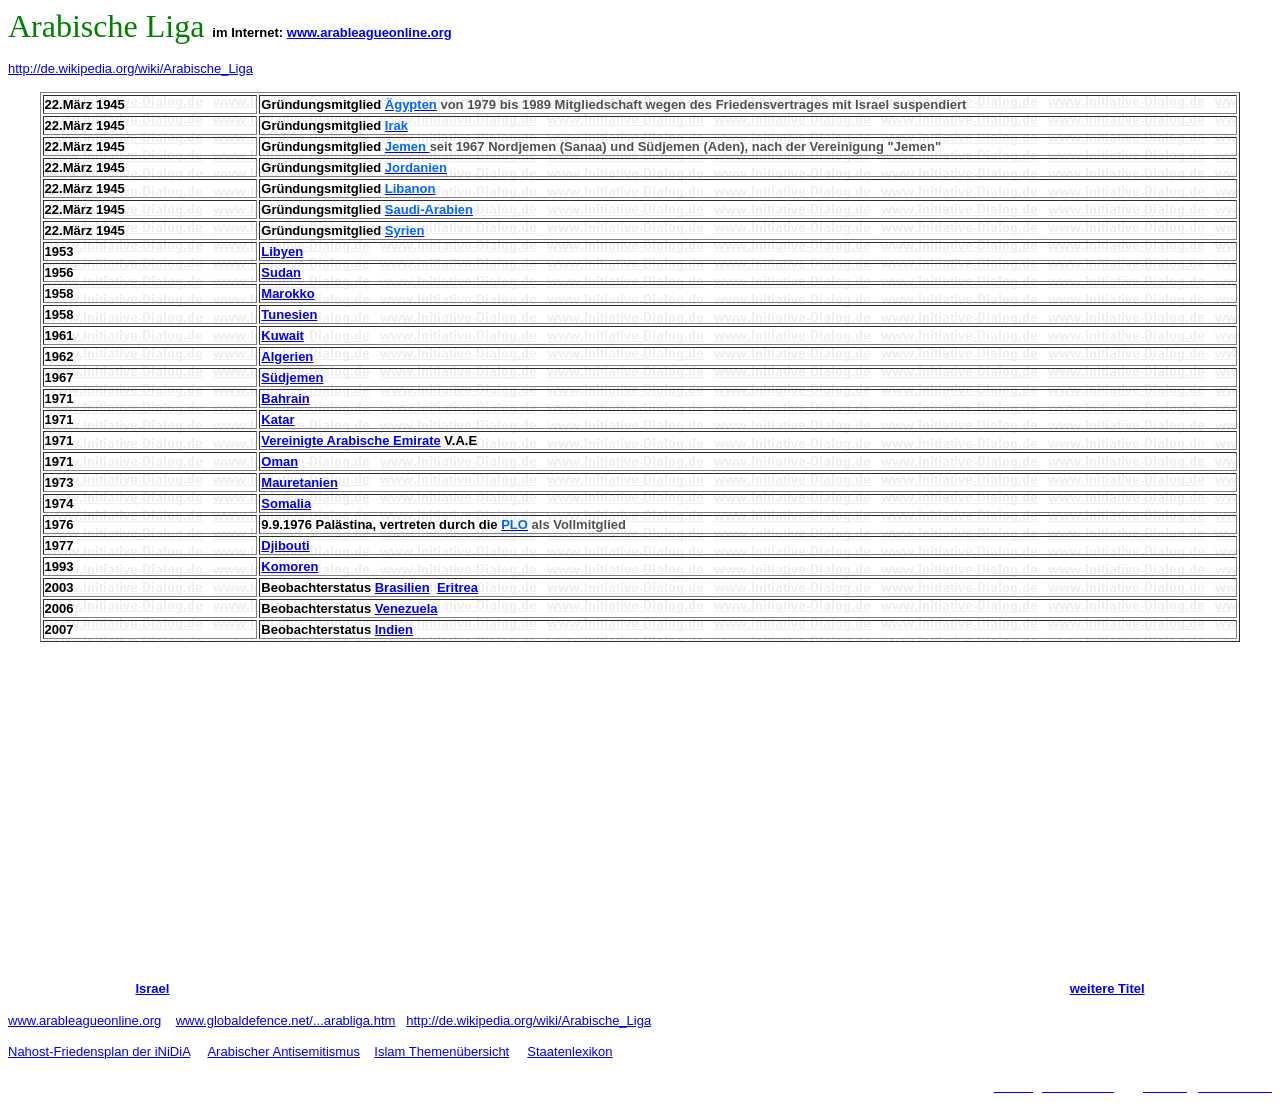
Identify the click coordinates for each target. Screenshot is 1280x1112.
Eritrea (457, 587)
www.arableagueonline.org (369, 32)
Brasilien (402, 587)
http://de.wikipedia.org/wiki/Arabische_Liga (130, 68)
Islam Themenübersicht (441, 1051)
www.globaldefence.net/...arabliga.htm (286, 1020)
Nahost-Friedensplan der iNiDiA (99, 1051)
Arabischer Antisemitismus (283, 1051)
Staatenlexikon (569, 1051)
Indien (394, 629)
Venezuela (406, 608)
